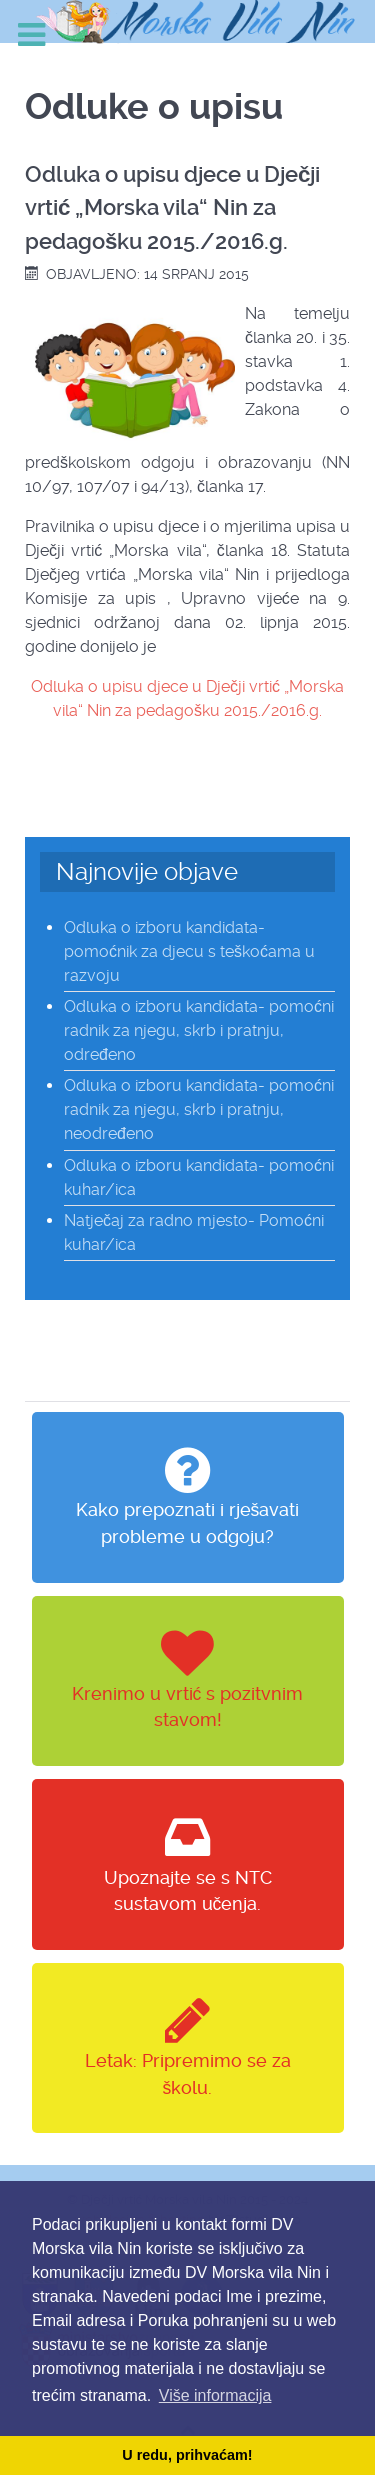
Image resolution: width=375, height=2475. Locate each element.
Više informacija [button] (215, 2395)
